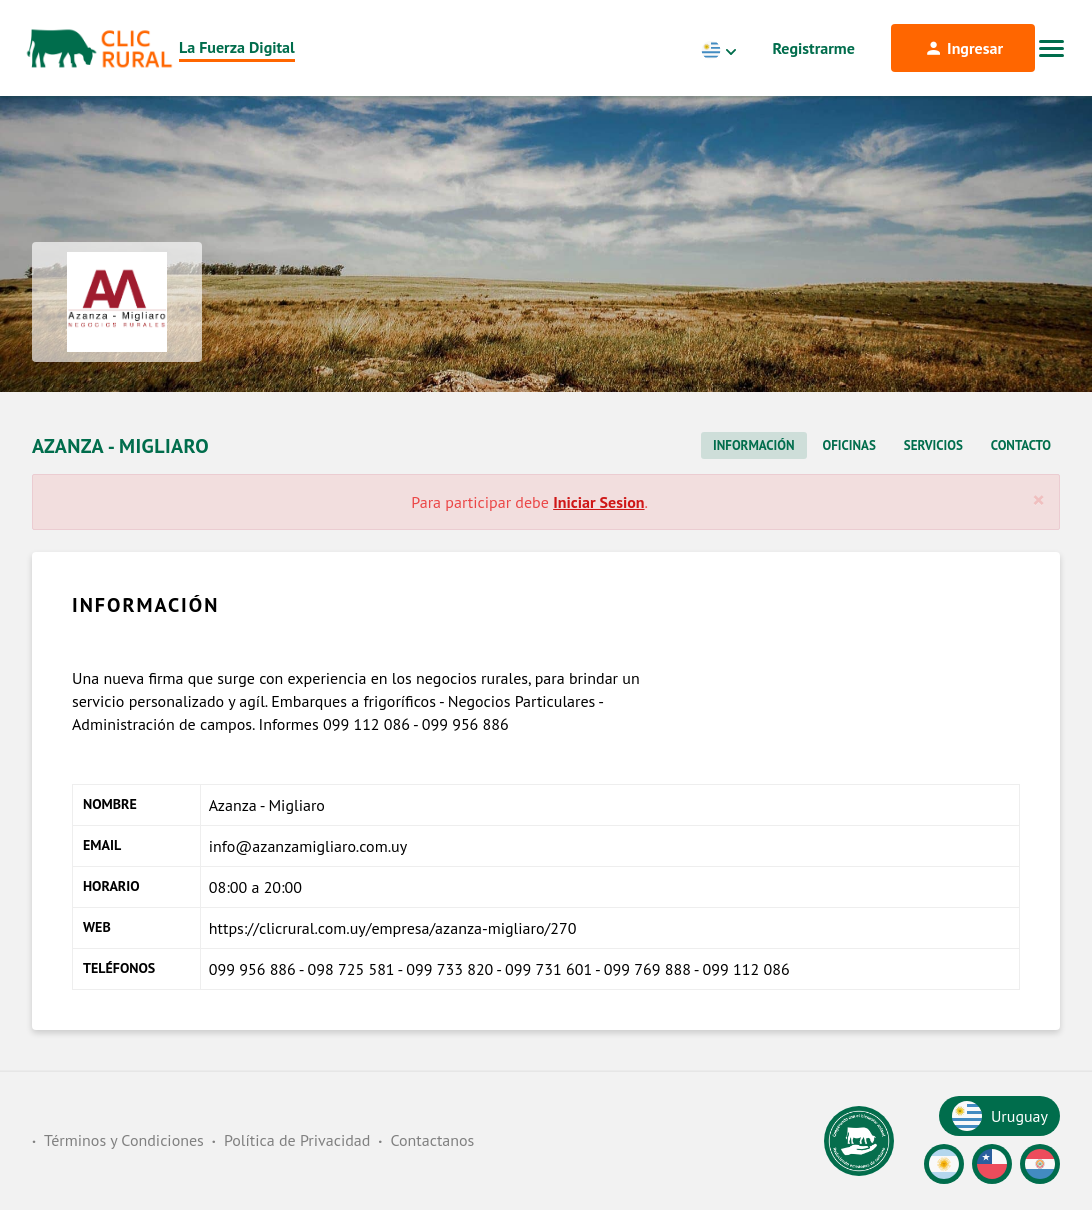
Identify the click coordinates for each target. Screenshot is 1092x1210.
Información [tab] (753, 445)
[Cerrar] (1038, 500)
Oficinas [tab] (849, 445)
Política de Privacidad (297, 1140)
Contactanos (432, 1140)
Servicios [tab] (933, 445)
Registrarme (814, 48)
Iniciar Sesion (598, 502)
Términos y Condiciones (124, 1140)
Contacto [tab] (1021, 445)
